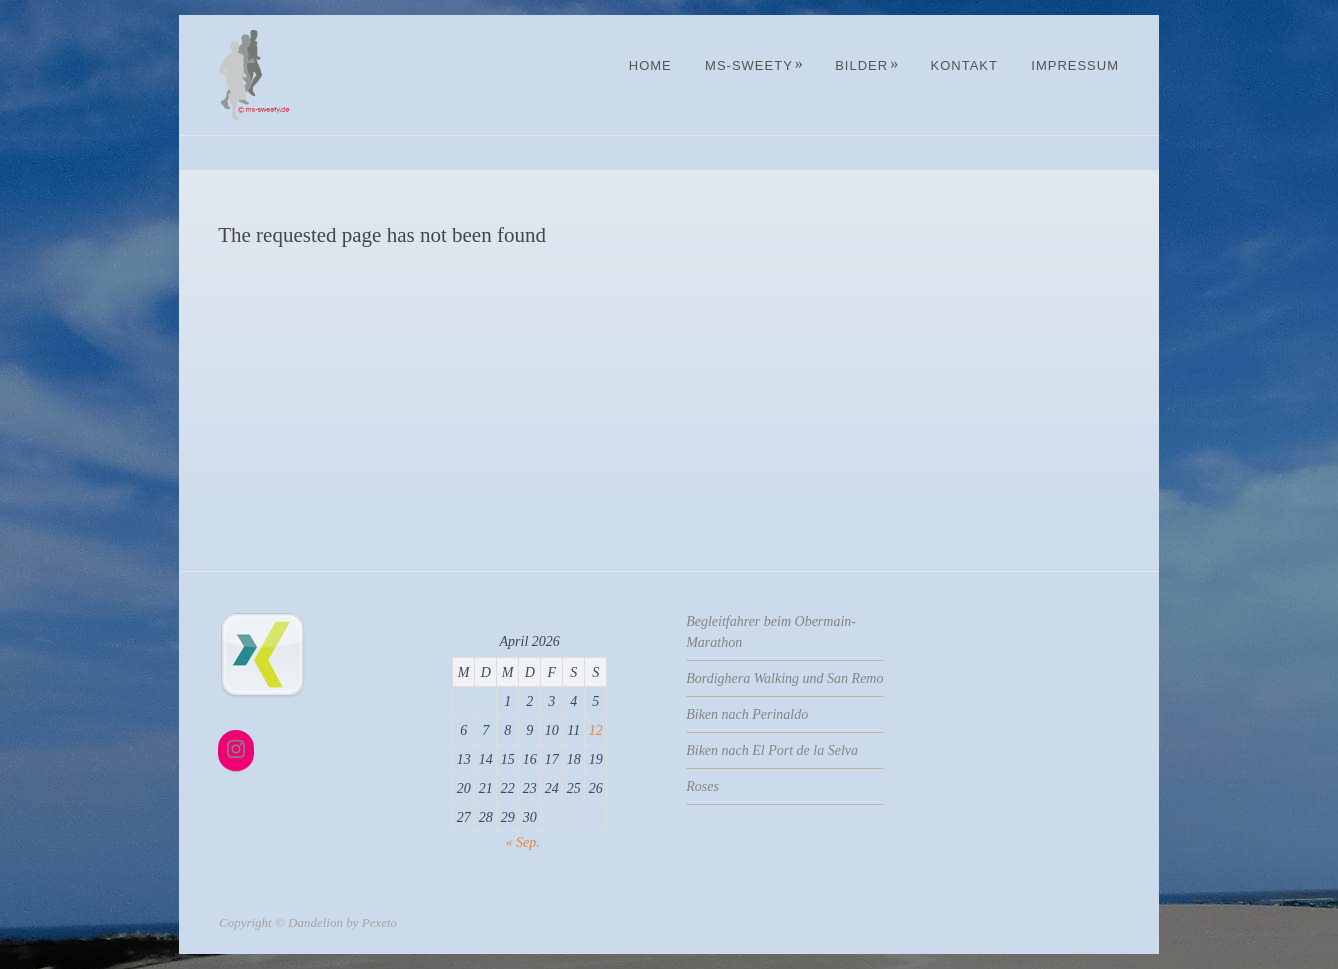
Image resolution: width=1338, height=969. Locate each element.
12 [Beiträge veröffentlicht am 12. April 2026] (596, 730)
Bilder (867, 65)
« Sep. (523, 842)
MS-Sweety (754, 65)
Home (650, 65)
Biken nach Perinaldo (747, 714)
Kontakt (963, 65)
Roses (702, 786)
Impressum (1075, 65)
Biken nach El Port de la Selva (772, 750)
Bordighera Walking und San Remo (784, 678)
